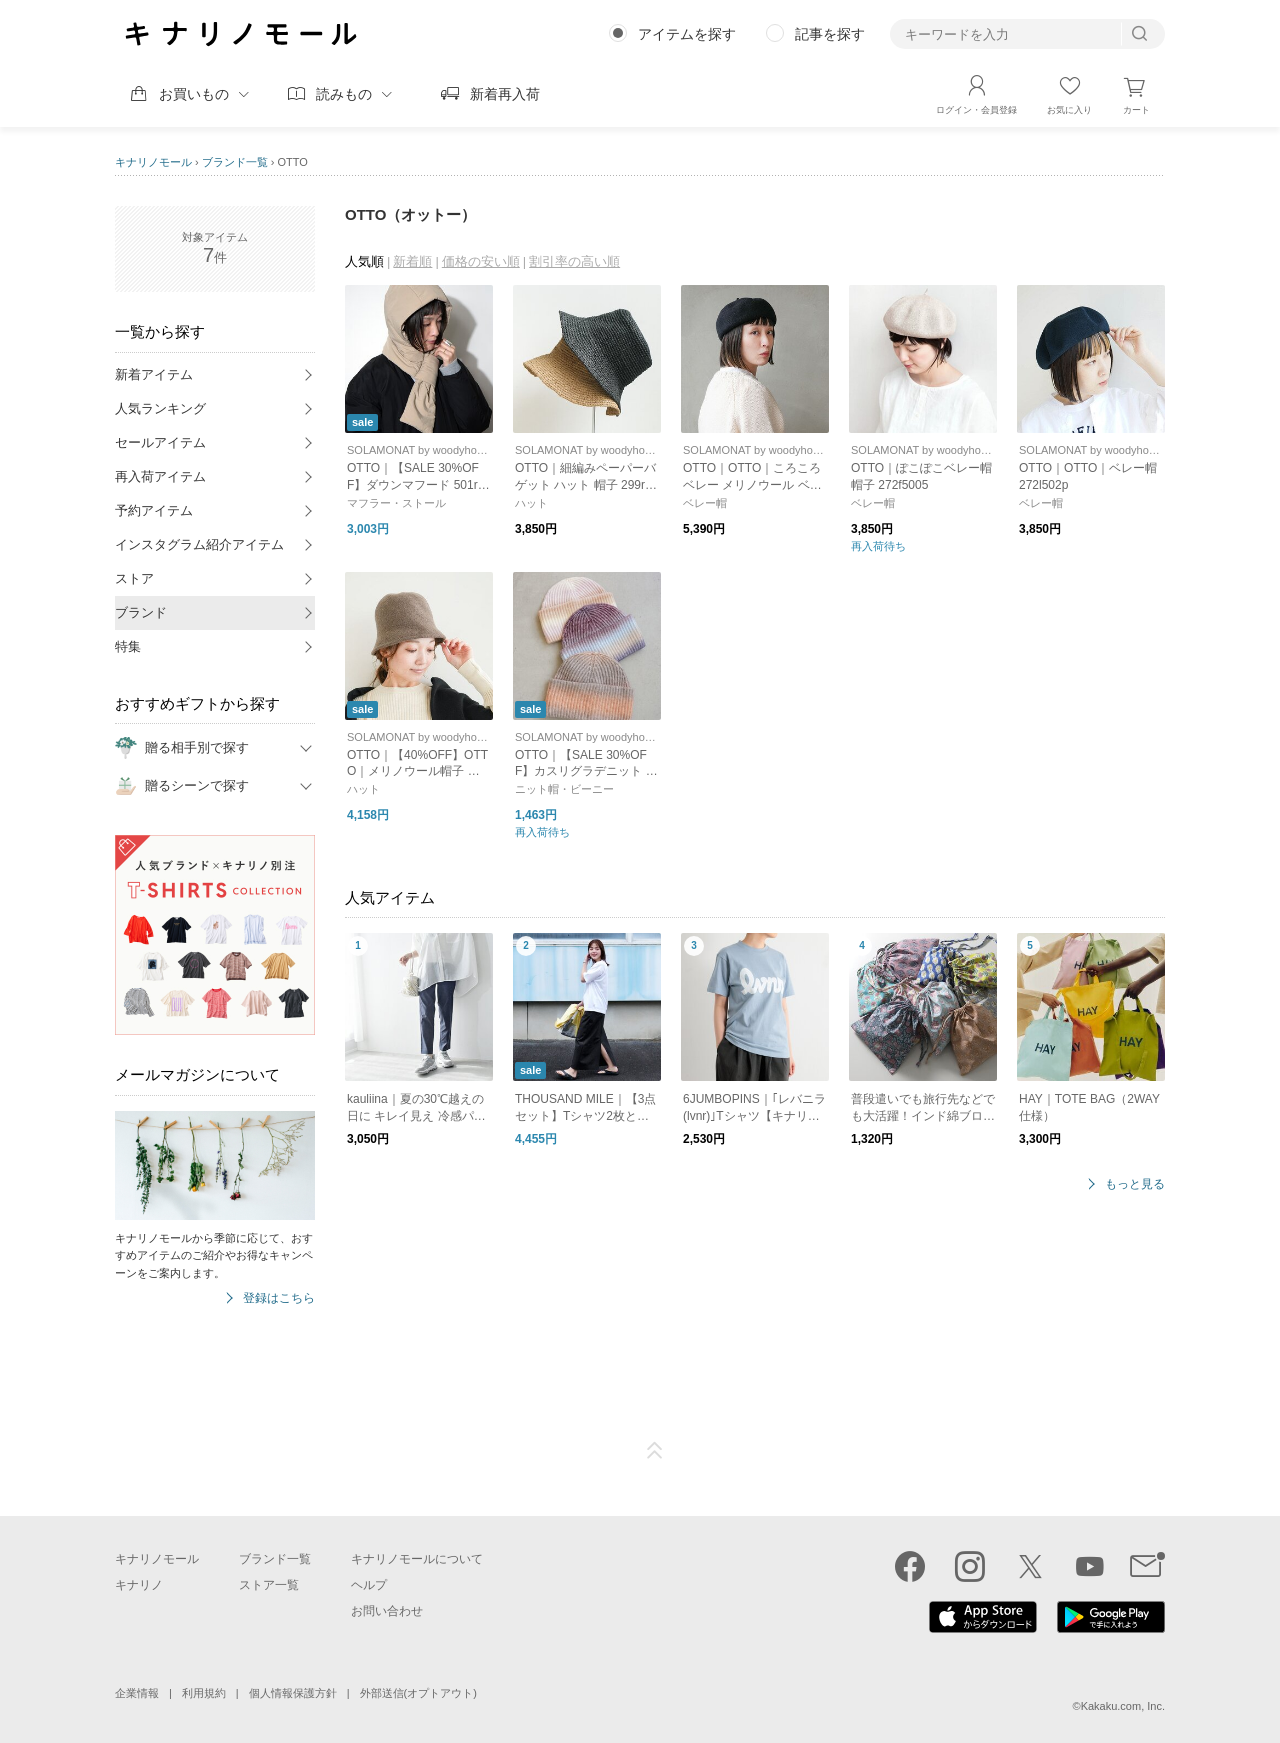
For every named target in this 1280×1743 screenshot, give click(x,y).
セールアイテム (160, 442)
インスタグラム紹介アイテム (199, 544)
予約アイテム (154, 510)
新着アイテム (154, 374)
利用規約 (204, 1693)
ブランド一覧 (235, 162)
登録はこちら (279, 1298)
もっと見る (1135, 1184)
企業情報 (137, 1693)
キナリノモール (153, 162)
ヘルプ (369, 1585)
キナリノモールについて (417, 1559)
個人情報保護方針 (293, 1693)
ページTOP (655, 1451)
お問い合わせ (387, 1611)
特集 (128, 646)
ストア (134, 578)
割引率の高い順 (574, 261)
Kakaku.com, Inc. (1123, 1706)
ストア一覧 (269, 1585)
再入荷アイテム (160, 476)
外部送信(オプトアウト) (418, 1693)
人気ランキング (160, 408)
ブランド (141, 612)
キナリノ (139, 1585)
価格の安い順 (481, 261)
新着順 (412, 261)
